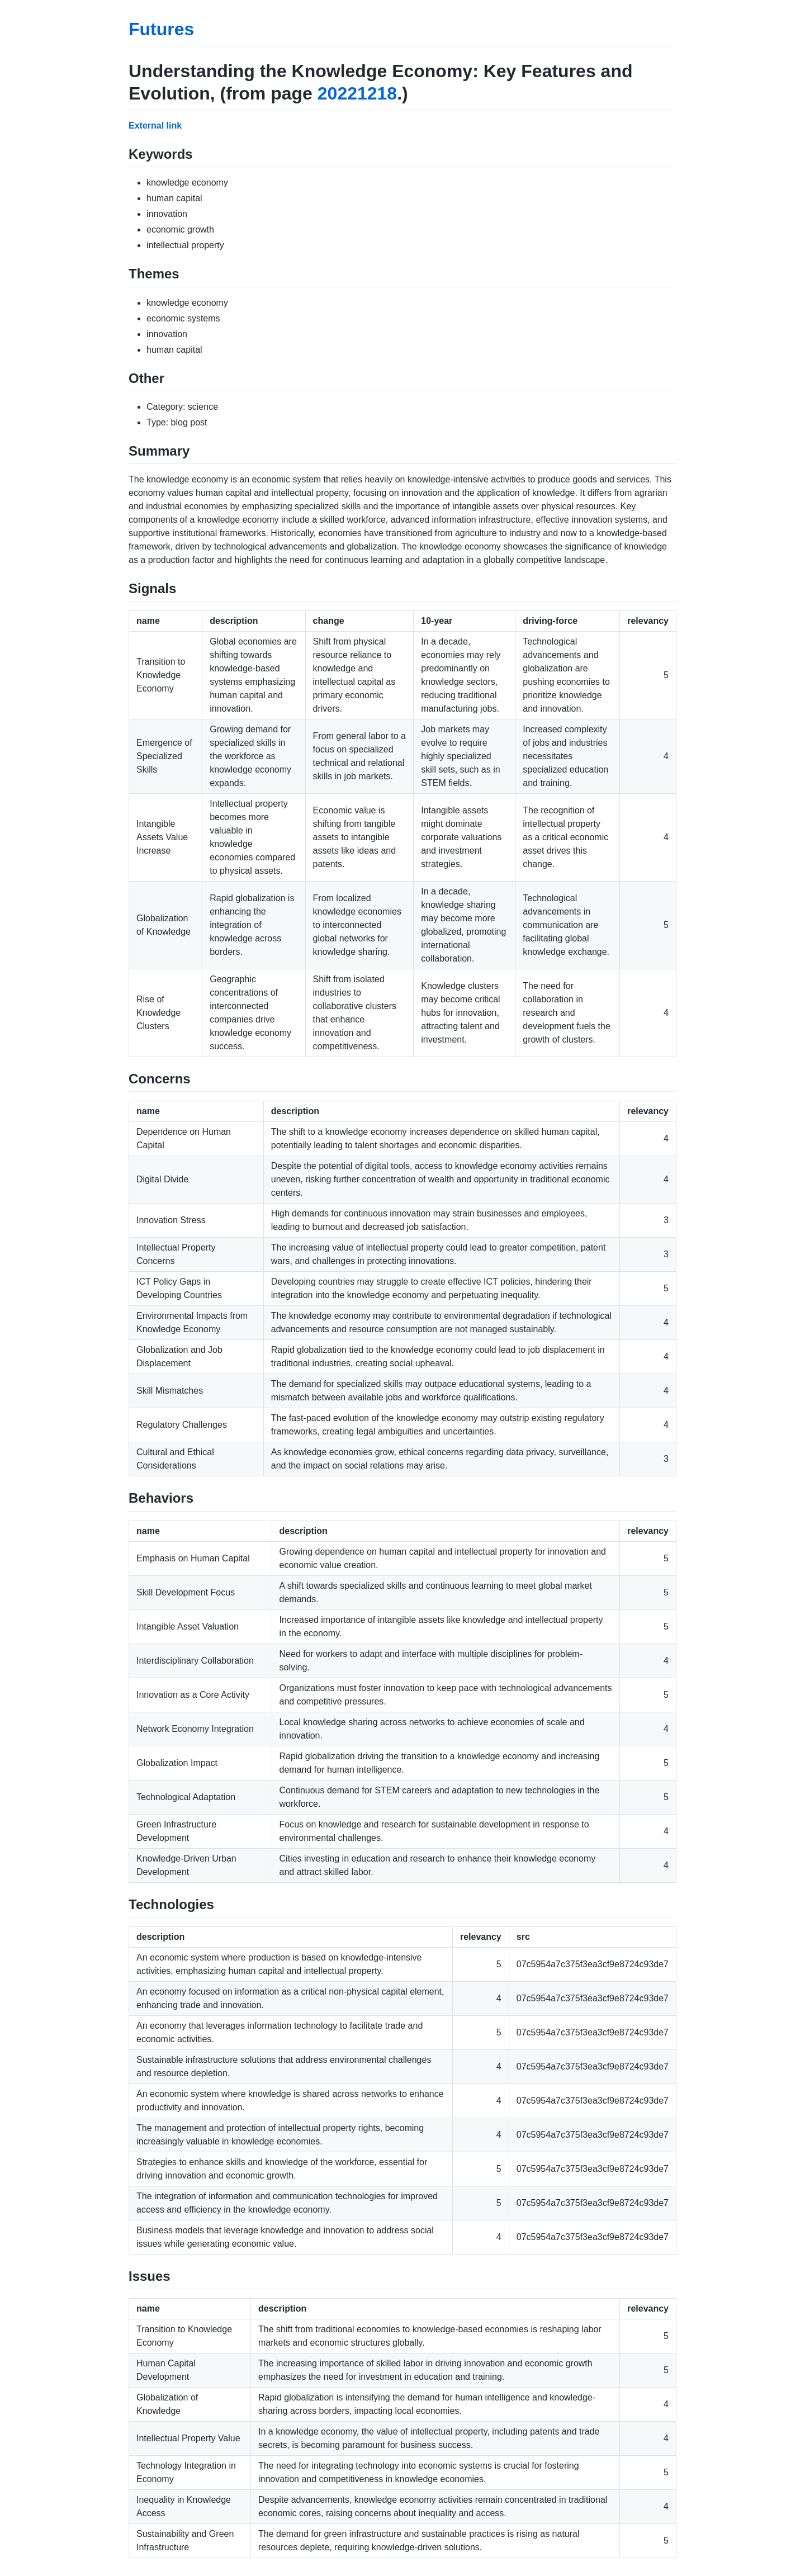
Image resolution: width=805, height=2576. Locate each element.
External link (155, 125)
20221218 (357, 93)
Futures (161, 29)
